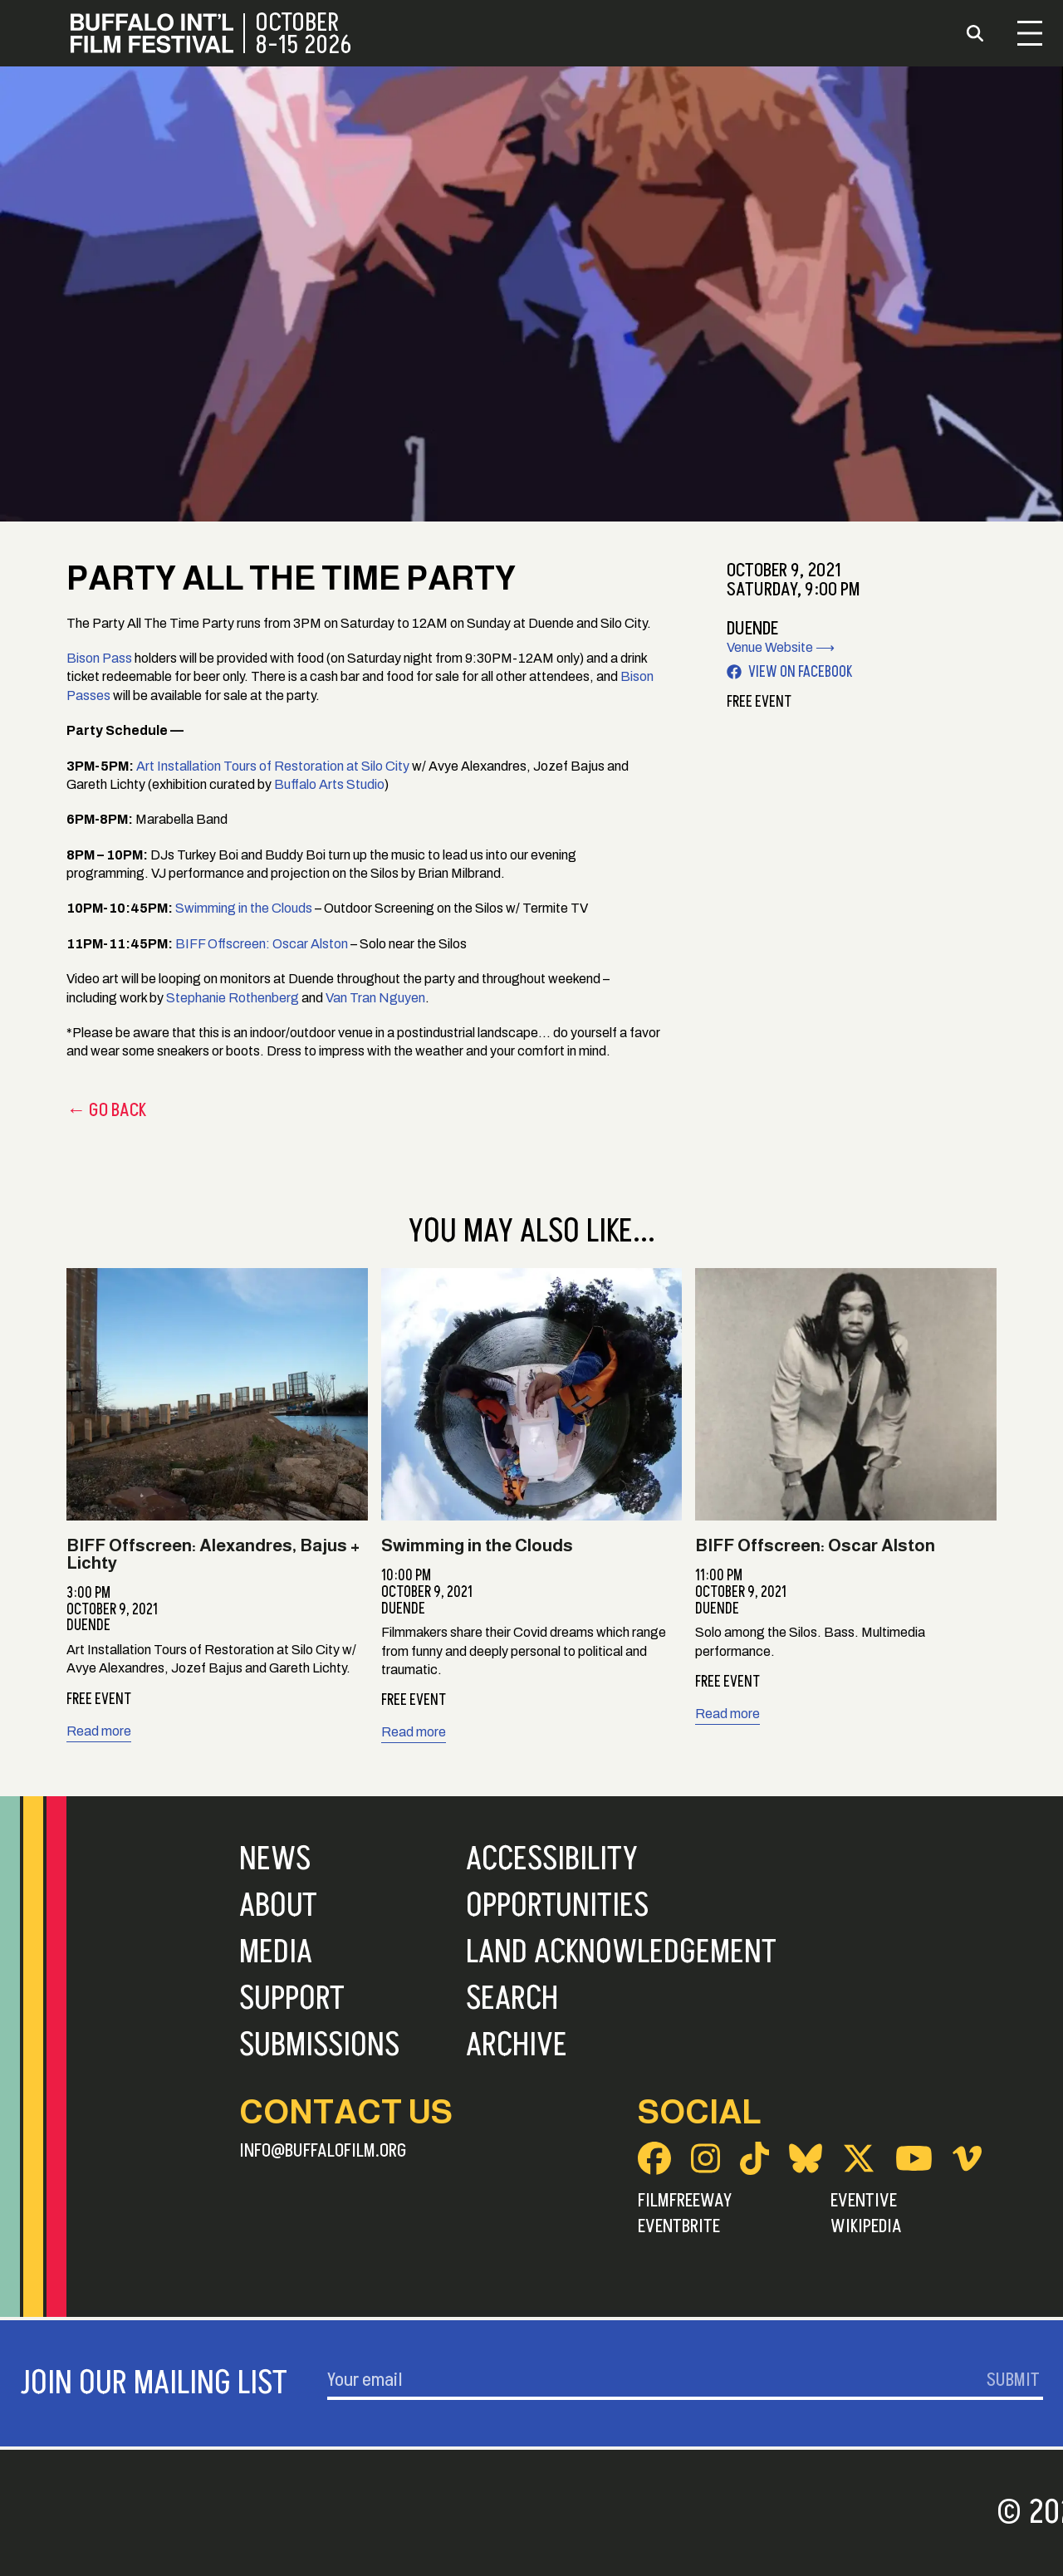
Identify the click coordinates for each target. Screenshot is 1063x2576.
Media (275, 1952)
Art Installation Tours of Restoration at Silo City (272, 766)
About (278, 1906)
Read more (98, 1731)
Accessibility (552, 1859)
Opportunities (557, 1906)
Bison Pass (99, 658)
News (275, 1859)
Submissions (319, 2045)
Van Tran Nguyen (375, 998)
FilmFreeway (685, 2200)
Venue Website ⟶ (781, 647)
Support (292, 1999)
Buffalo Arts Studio (329, 784)
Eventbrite (679, 2226)
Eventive (863, 2200)
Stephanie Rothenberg (232, 998)
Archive (516, 2045)
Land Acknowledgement (621, 1952)
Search (512, 1999)
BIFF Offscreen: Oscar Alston (261, 944)
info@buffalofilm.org (323, 2151)
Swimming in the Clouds (243, 908)
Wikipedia (866, 2226)
